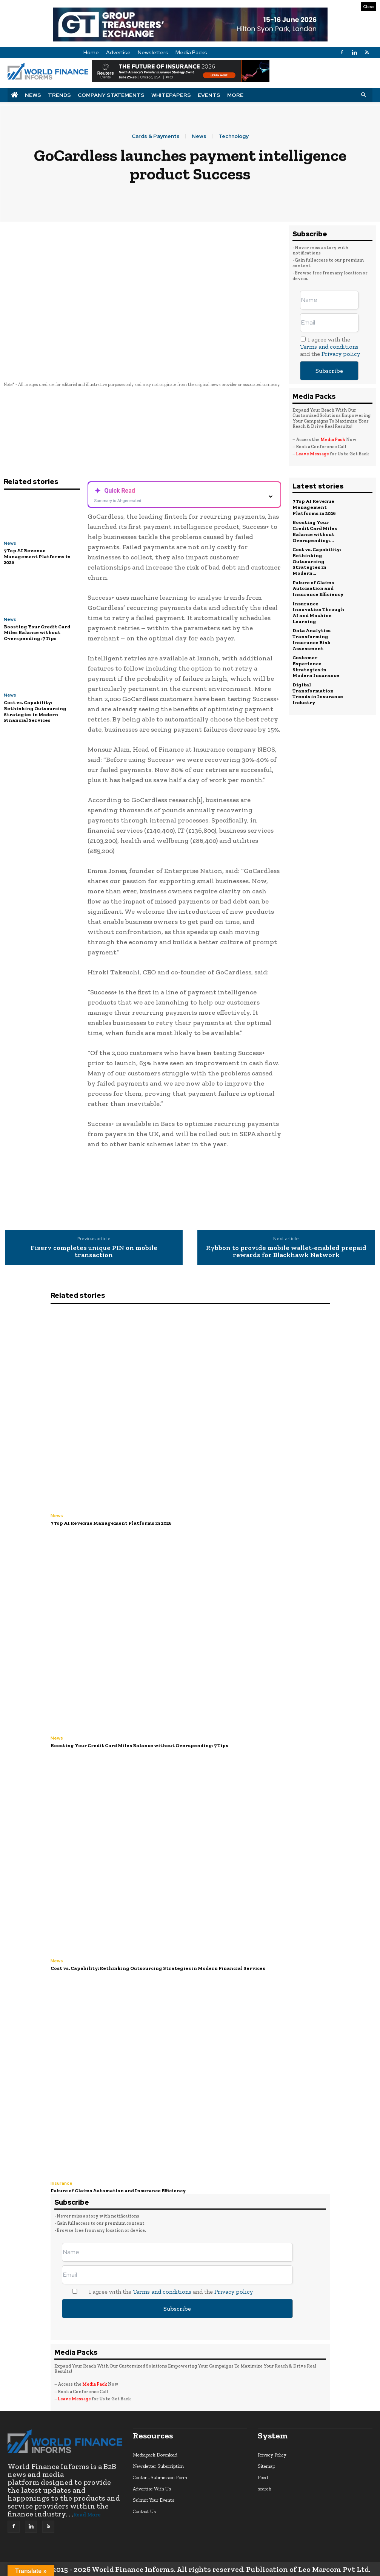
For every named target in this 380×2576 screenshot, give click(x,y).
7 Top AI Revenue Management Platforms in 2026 (37, 556)
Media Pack (332, 439)
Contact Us (144, 2511)
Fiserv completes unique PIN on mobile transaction (94, 1251)
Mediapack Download (155, 2454)
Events (209, 95)
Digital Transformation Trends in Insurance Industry (317, 692)
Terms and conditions (329, 346)
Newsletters (153, 52)
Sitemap (266, 2466)
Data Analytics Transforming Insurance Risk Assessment (311, 639)
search (264, 2488)
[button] (363, 94)
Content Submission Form (160, 2477)
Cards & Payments (156, 136)
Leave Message (313, 453)
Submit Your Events (153, 2499)
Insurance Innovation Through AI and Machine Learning (318, 611)
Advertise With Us (152, 2488)
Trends (59, 95)
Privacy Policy (272, 2454)
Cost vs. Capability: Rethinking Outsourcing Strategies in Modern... (316, 561)
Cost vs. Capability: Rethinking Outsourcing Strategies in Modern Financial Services (35, 711)
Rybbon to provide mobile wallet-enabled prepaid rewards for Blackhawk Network (286, 1251)
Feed (263, 2477)
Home (91, 52)
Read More (87, 2515)
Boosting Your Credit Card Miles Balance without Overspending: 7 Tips (37, 632)
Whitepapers (171, 95)
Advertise (118, 52)
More (235, 95)
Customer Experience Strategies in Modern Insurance (315, 665)
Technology (233, 136)
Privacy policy (341, 353)
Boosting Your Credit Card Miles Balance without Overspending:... (314, 531)
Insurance (61, 2183)
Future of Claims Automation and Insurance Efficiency (317, 588)
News (33, 95)
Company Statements (111, 95)
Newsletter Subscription (158, 2466)
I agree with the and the (330, 346)
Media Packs (191, 52)
